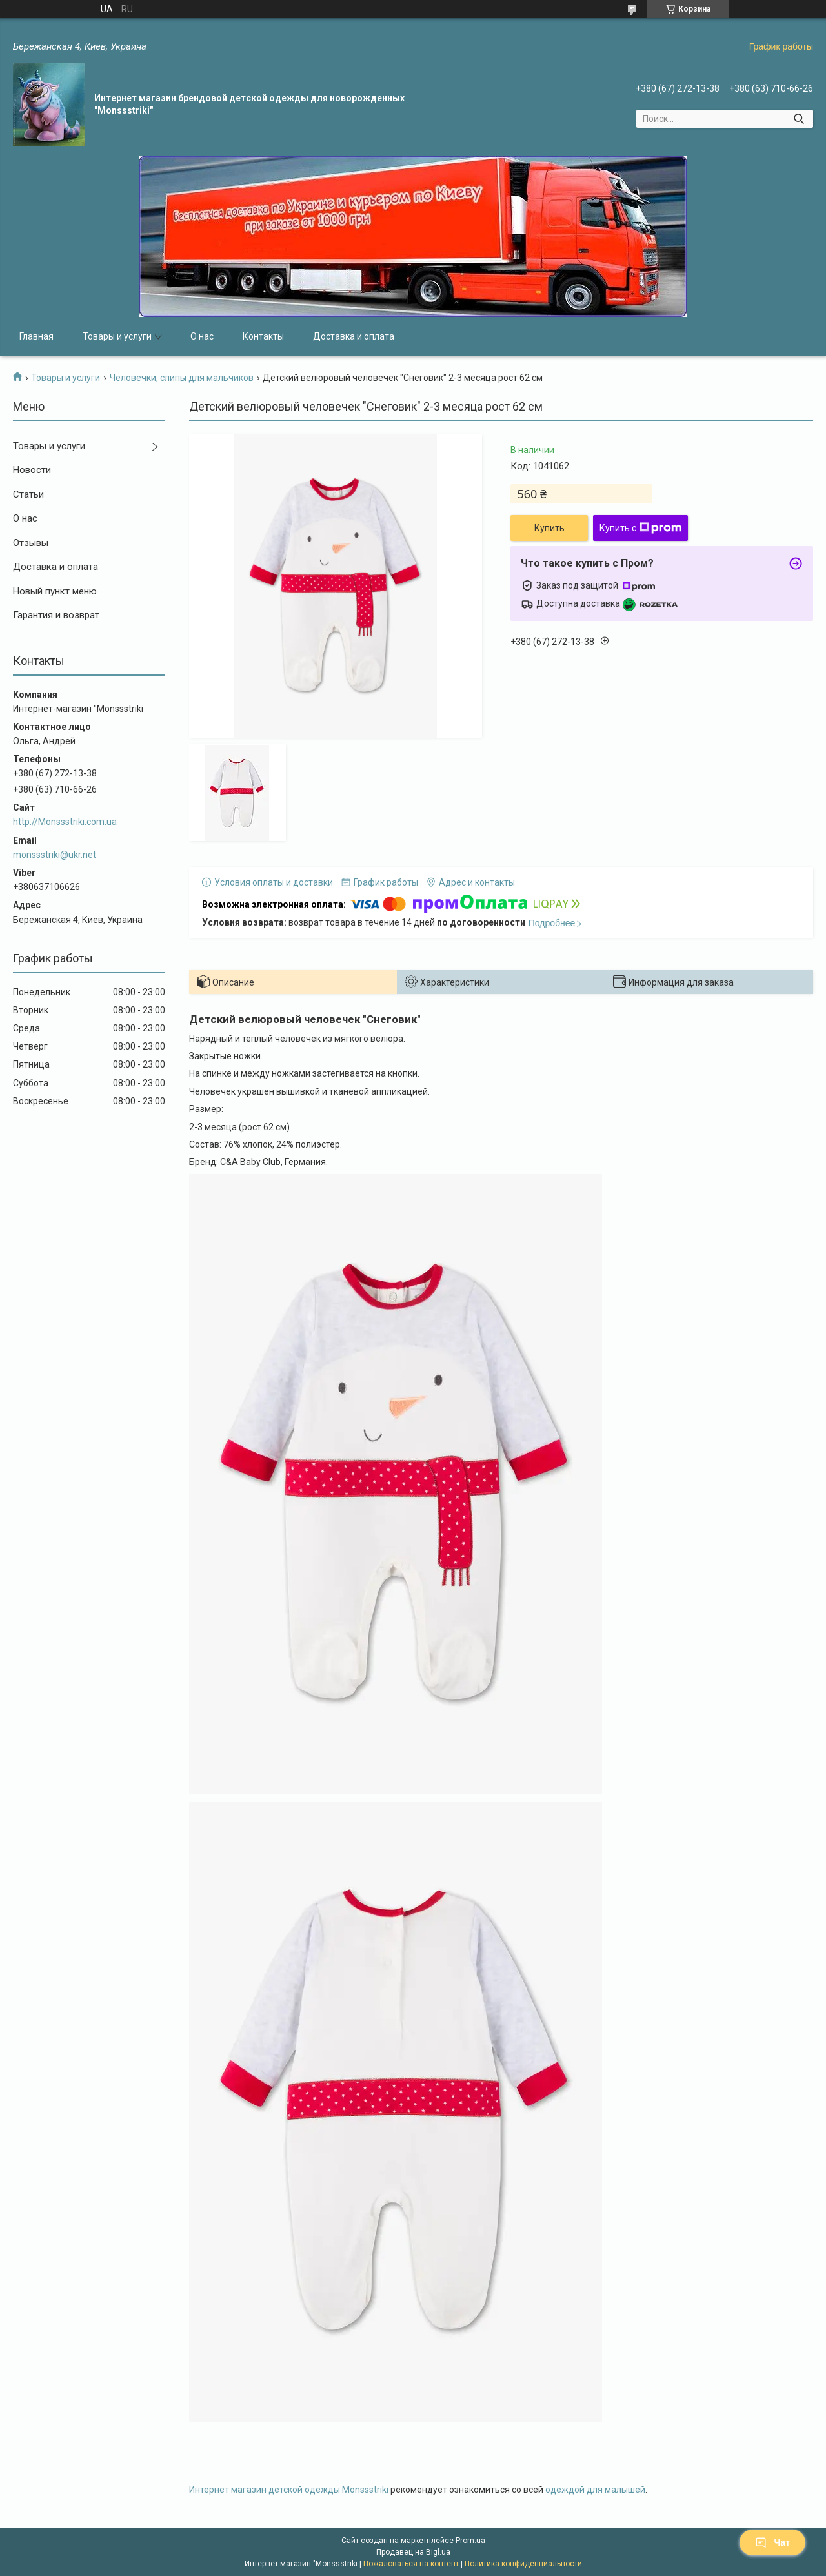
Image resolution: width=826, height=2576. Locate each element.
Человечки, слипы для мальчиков (182, 377)
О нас (202, 336)
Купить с (640, 528)
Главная (36, 336)
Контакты (263, 336)
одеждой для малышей (595, 2489)
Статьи (28, 494)
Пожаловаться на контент (411, 2563)
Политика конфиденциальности (523, 2563)
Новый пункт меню (55, 591)
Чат (772, 2542)
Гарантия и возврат (56, 615)
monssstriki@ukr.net (54, 854)
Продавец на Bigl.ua (413, 2552)
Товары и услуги (117, 336)
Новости (32, 470)
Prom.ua (470, 2540)
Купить (549, 528)
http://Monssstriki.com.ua (65, 821)
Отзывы (30, 543)
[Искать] (798, 119)
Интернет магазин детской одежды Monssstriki (288, 2489)
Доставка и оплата (353, 336)
